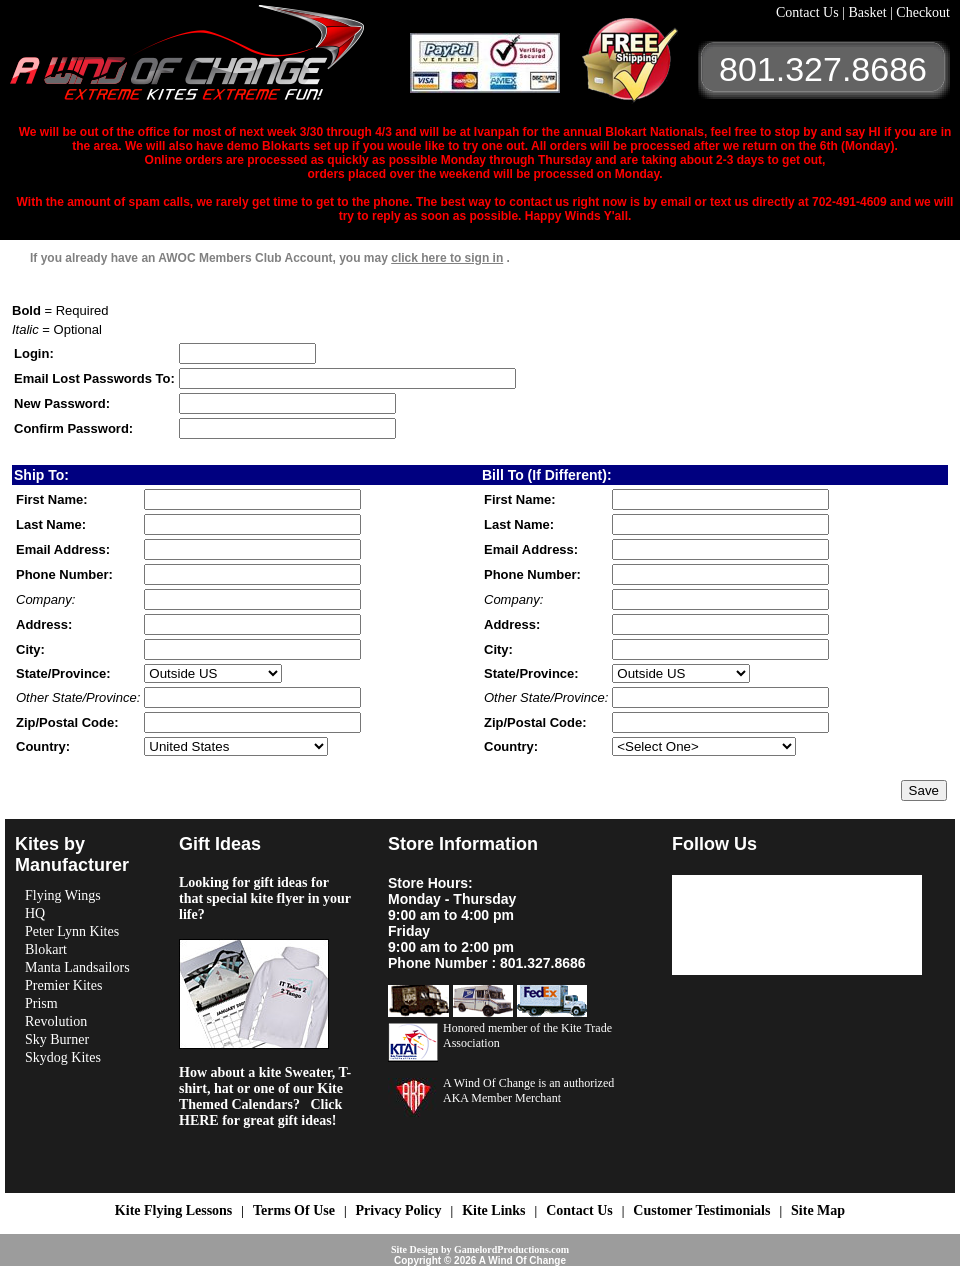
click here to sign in (447, 258)
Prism (41, 1003)
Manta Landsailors (77, 967)
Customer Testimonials (701, 1210)
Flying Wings (63, 895)
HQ (35, 913)
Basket (869, 12)
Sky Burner (57, 1039)
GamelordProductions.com (511, 1249)
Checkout (923, 12)
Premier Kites (63, 985)
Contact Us (809, 12)
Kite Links (493, 1210)
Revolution (56, 1021)
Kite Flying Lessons (173, 1210)
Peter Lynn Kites (72, 931)
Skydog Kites (63, 1057)
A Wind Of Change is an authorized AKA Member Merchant (528, 1090)
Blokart (46, 949)
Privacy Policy (399, 1210)
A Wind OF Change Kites (210, 60)
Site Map (818, 1210)
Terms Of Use (294, 1210)
